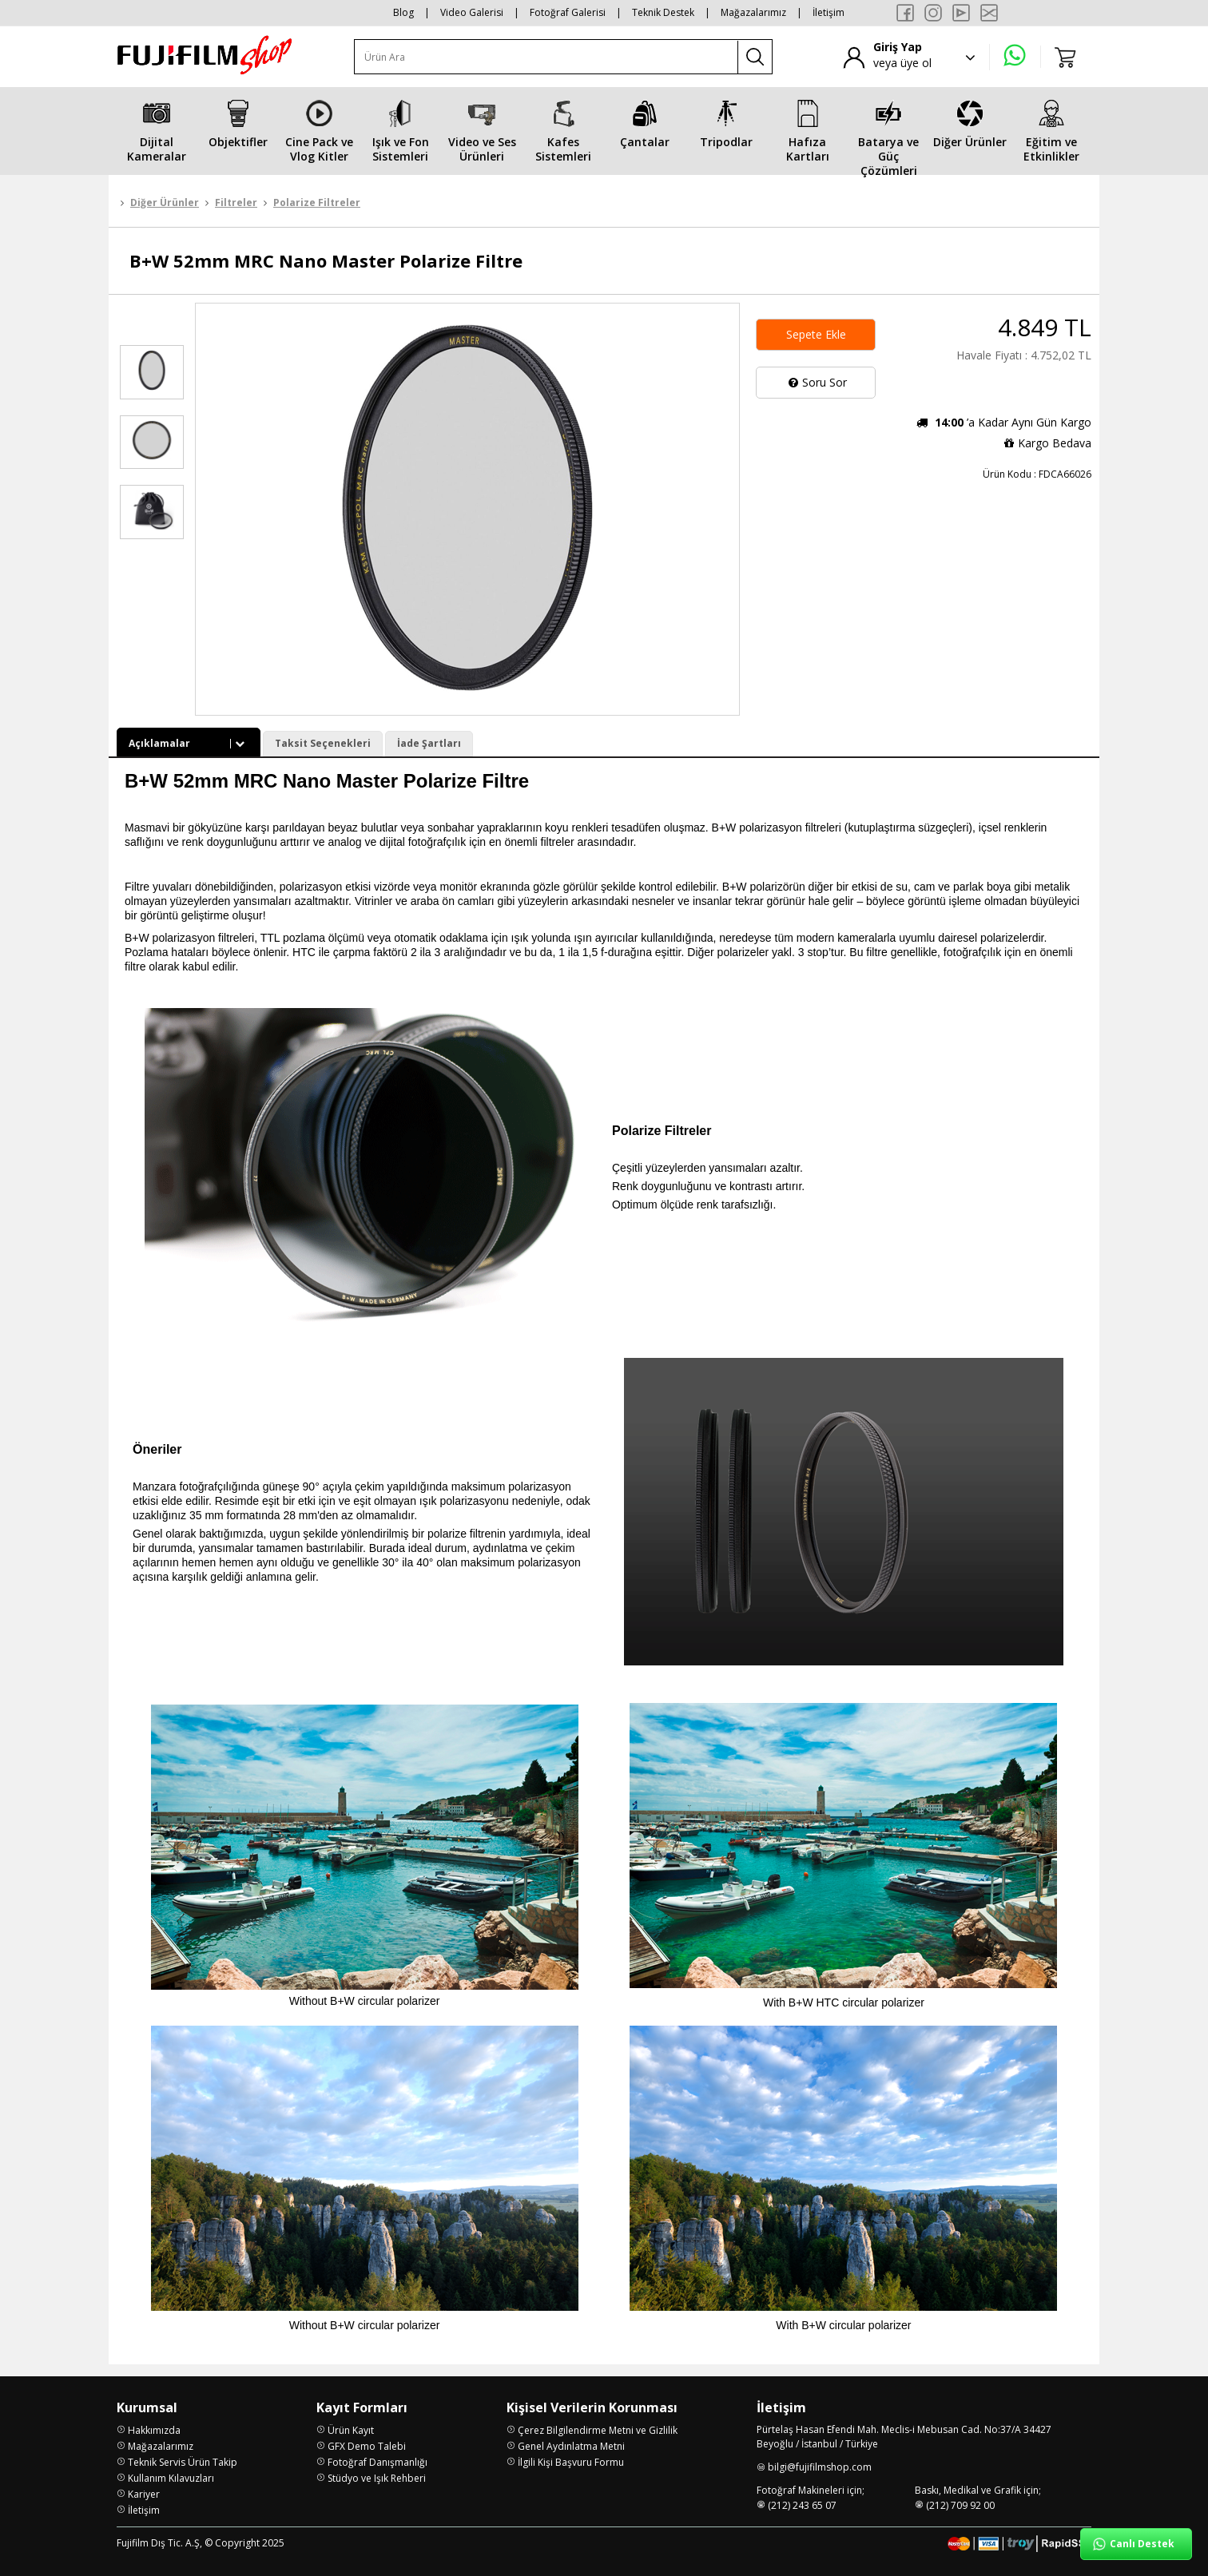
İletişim (828, 12)
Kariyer (144, 2494)
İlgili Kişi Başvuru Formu (571, 2462)
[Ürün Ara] (546, 57)
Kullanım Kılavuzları (171, 2478)
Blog (403, 12)
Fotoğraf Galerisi (568, 12)
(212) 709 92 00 (960, 2505)
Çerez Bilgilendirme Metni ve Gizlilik (598, 2430)
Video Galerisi (471, 12)
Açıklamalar (188, 743)
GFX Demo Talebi (367, 2446)
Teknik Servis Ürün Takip (182, 2462)
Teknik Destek (663, 12)
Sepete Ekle (816, 334)
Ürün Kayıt (351, 2430)
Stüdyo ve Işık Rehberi (377, 2478)
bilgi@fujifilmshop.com (820, 2467)
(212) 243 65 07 (802, 2505)
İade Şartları (429, 743)
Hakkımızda (154, 2430)
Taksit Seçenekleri (323, 743)
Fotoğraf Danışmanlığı (377, 2462)
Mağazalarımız (753, 12)
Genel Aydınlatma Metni (571, 2446)
